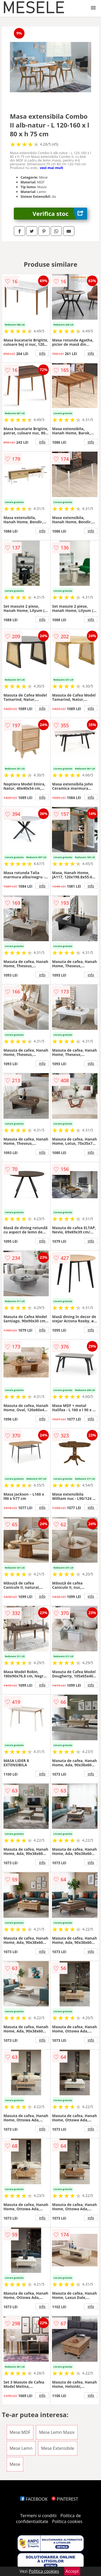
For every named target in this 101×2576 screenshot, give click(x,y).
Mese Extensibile (57, 2448)
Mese (15, 2464)
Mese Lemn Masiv (56, 2432)
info (42, 353)
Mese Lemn (21, 2448)
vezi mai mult (51, 167)
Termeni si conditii (38, 2516)
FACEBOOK (34, 2499)
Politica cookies (67, 2521)
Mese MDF (20, 2432)
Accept (72, 2571)
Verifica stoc (60, 214)
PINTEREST (64, 2499)
